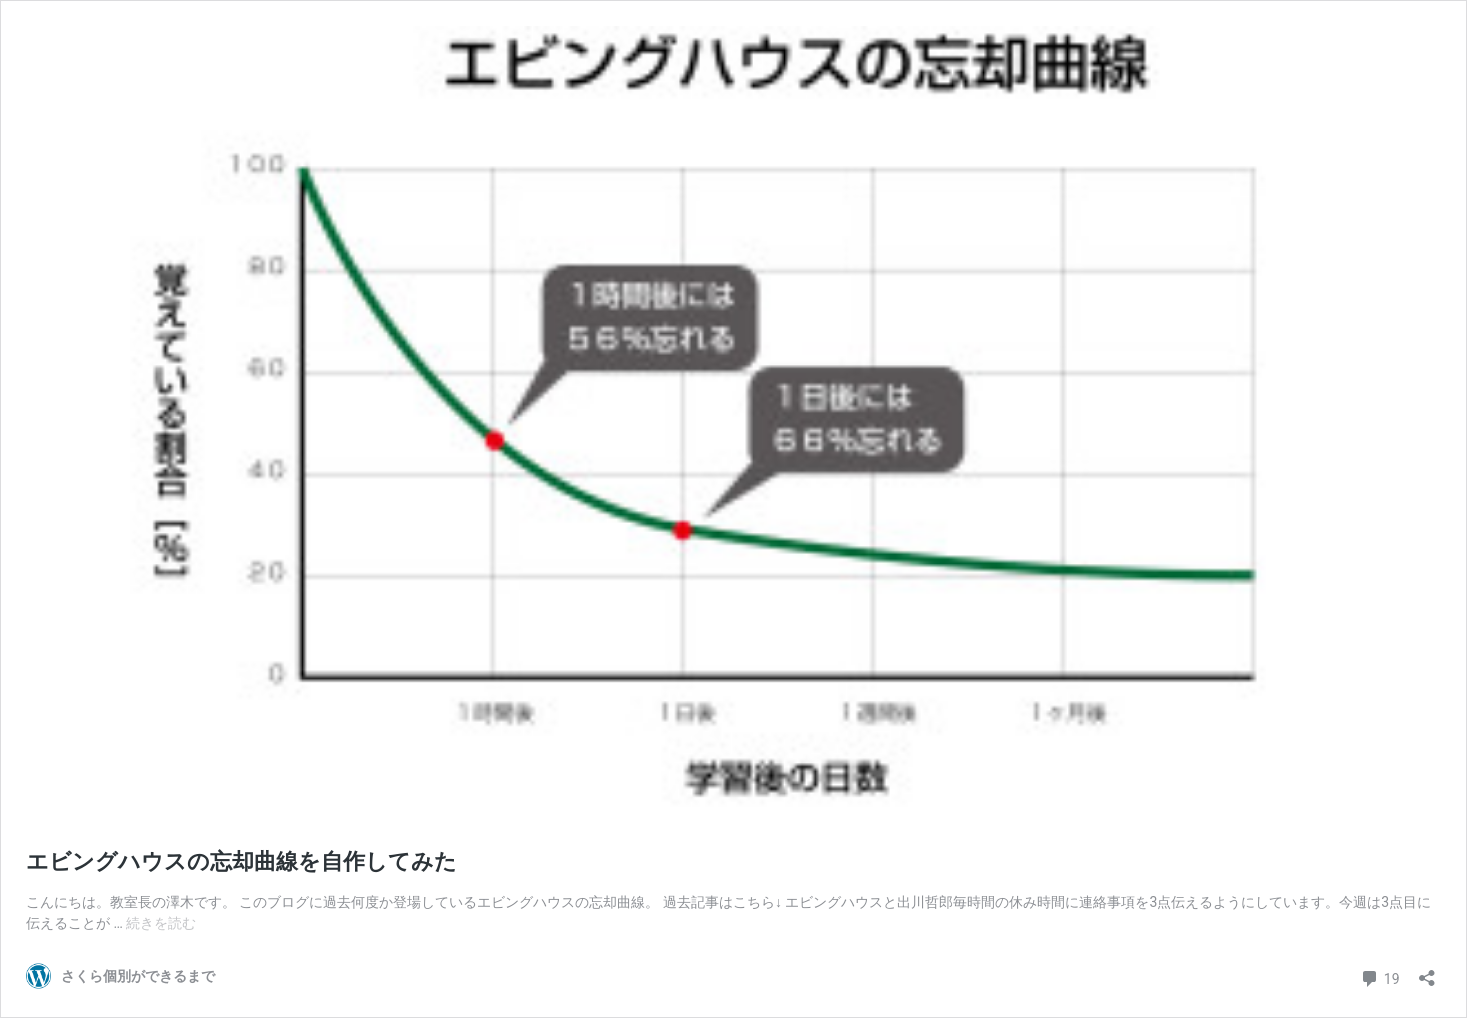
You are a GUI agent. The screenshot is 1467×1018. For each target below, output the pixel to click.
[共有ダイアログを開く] (1427, 971)
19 (1379, 976)
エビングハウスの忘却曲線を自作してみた (241, 861)
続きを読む (161, 923)
